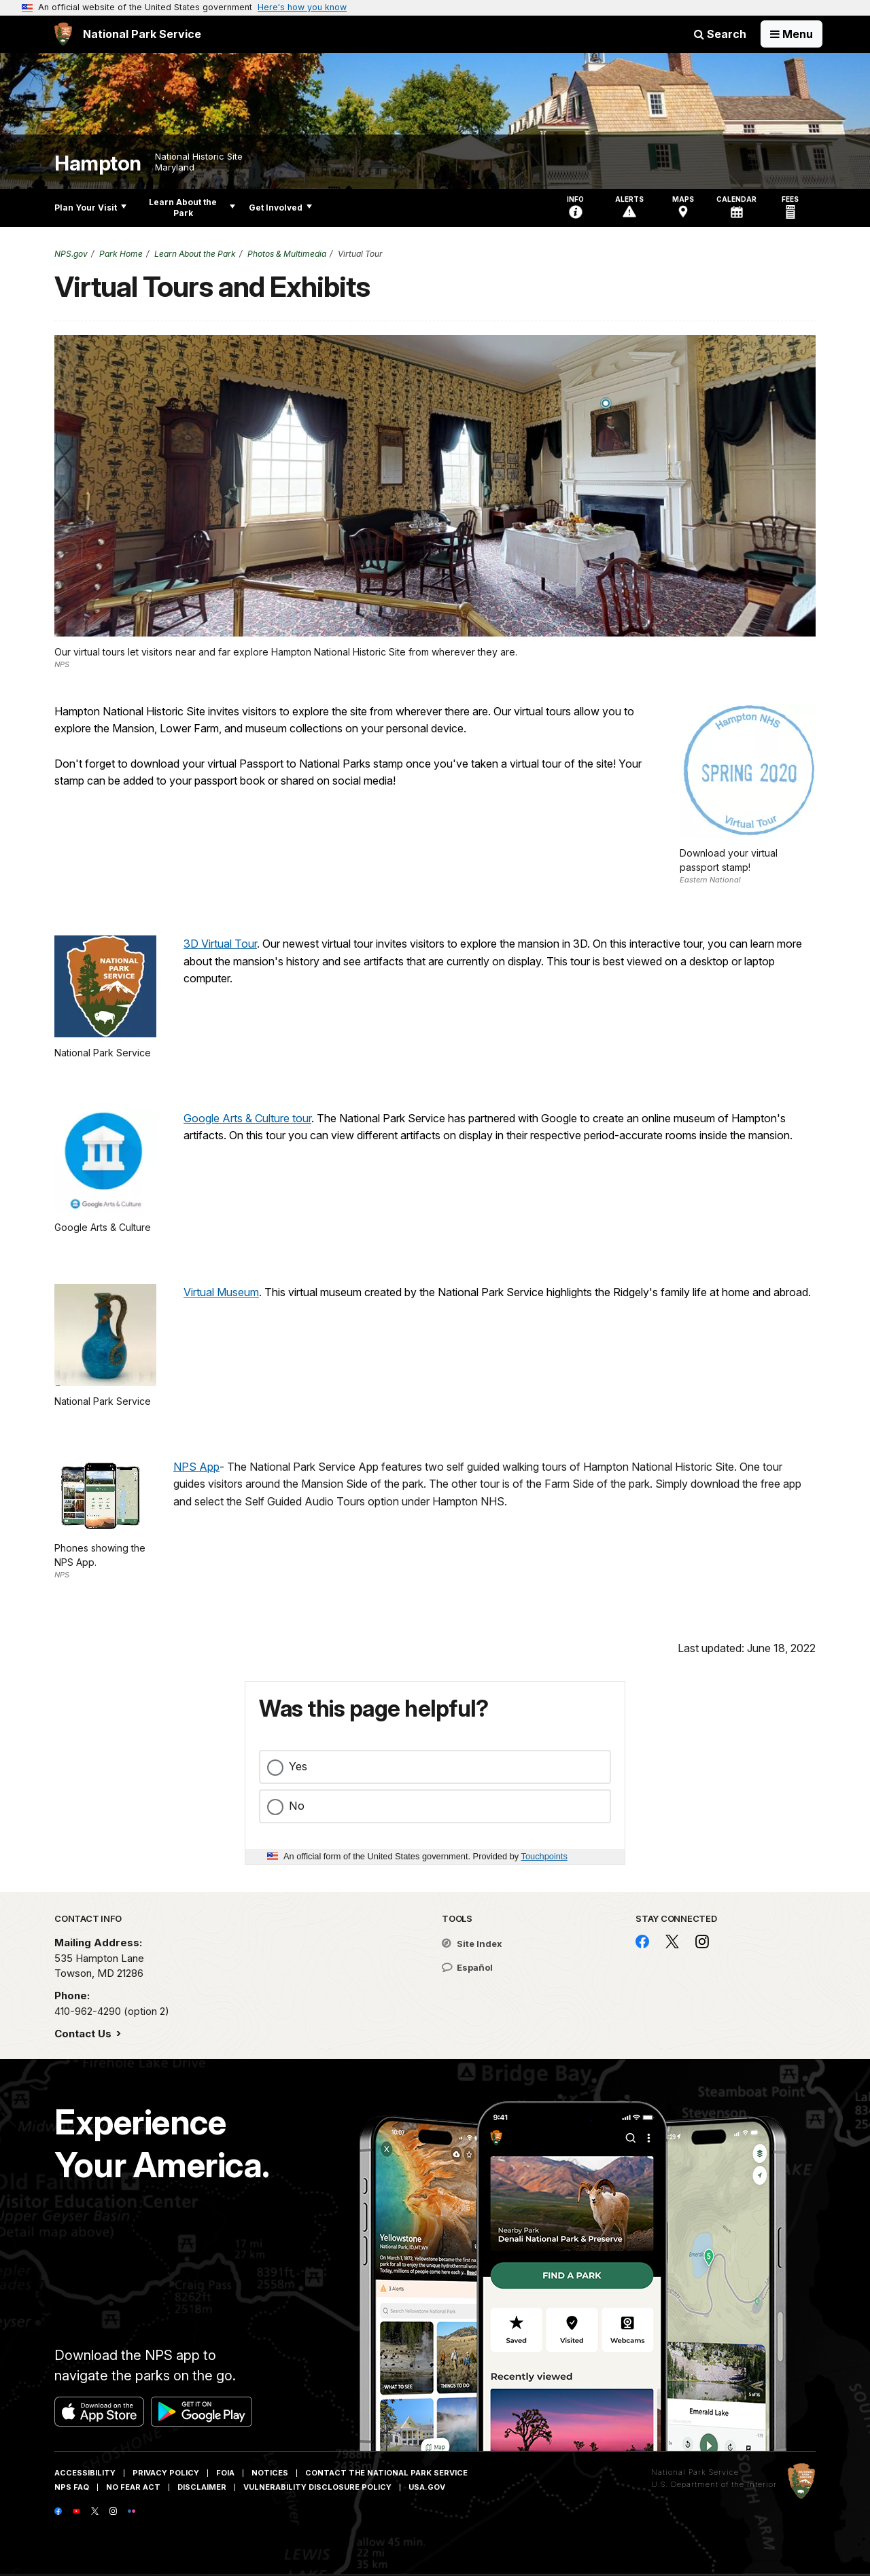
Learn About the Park (192, 207)
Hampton (97, 163)
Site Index (472, 1943)
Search (720, 34)
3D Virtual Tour (220, 943)
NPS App (196, 1466)
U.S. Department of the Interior (714, 2484)
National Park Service (695, 2472)
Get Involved (280, 207)
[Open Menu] (791, 34)
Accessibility (85, 2472)
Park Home (121, 254)
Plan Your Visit (90, 207)
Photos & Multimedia (286, 254)
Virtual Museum (221, 1292)
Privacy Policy (166, 2472)
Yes (298, 1766)
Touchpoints (544, 1856)
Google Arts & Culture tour (247, 1118)
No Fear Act (133, 2487)
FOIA (225, 2472)
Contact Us (84, 2033)
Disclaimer (201, 2487)
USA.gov (426, 2487)
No (296, 1805)
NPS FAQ (71, 2487)
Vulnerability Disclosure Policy (317, 2487)
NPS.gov (71, 254)
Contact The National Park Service (386, 2472)
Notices (269, 2472)
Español (467, 1967)
